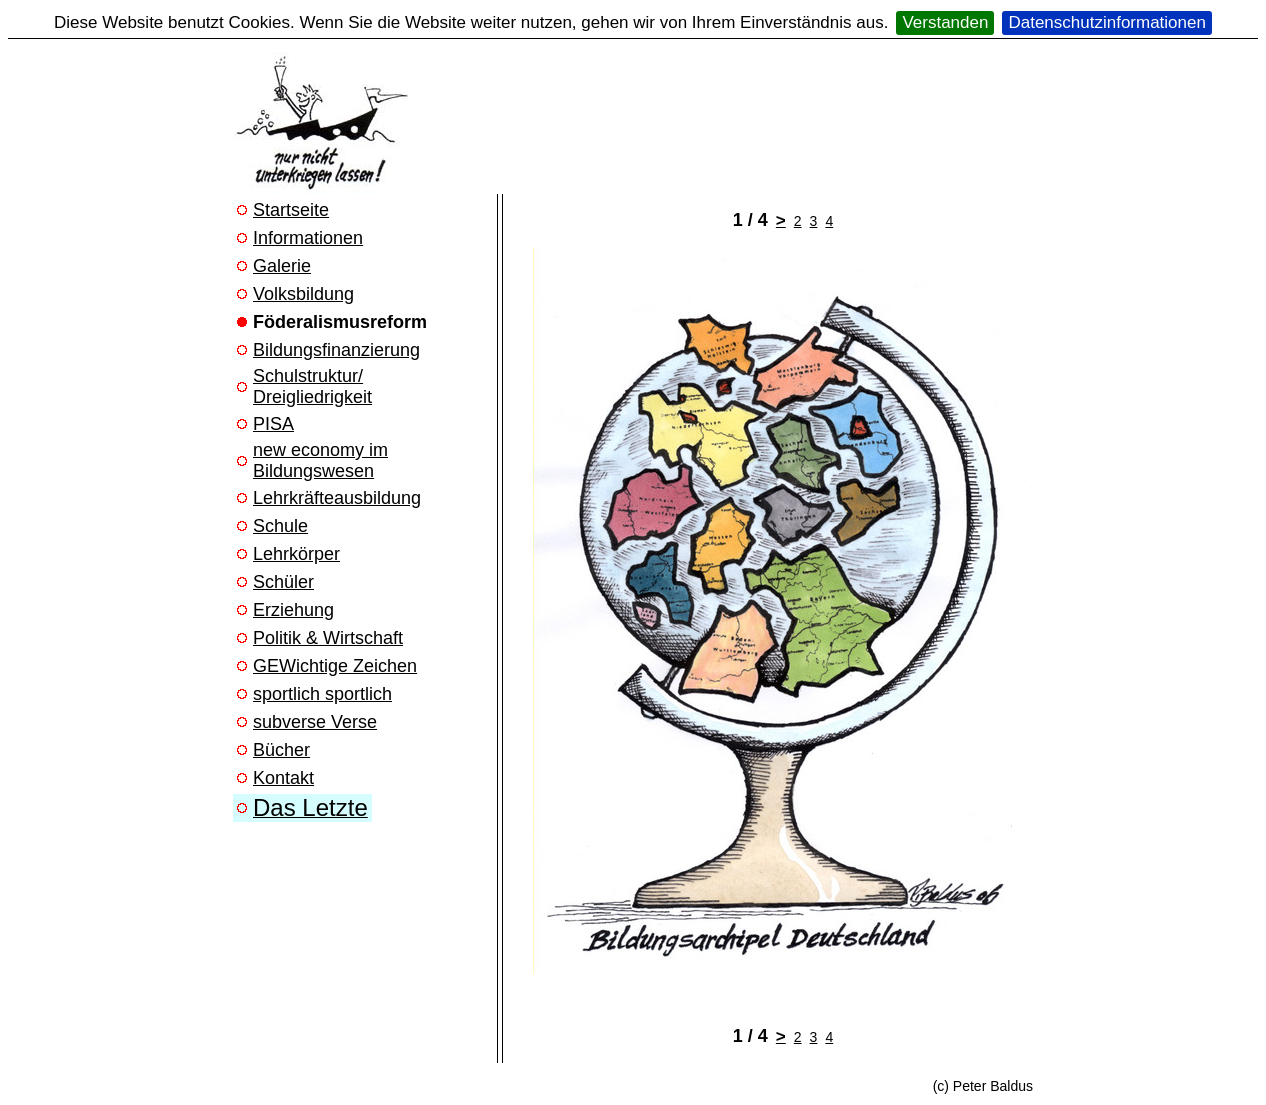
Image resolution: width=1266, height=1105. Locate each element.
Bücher (281, 750)
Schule (280, 526)
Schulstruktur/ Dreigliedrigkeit (312, 386)
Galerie (282, 266)
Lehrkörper (296, 554)
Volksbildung (303, 294)
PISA (273, 424)
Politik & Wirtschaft (328, 638)
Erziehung (293, 610)
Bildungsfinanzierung (336, 350)
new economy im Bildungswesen (320, 460)
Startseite (291, 210)
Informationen (308, 238)
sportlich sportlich (322, 694)
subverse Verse (315, 722)
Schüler (283, 582)
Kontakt (283, 778)
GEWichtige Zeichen (335, 666)
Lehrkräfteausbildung (337, 498)
